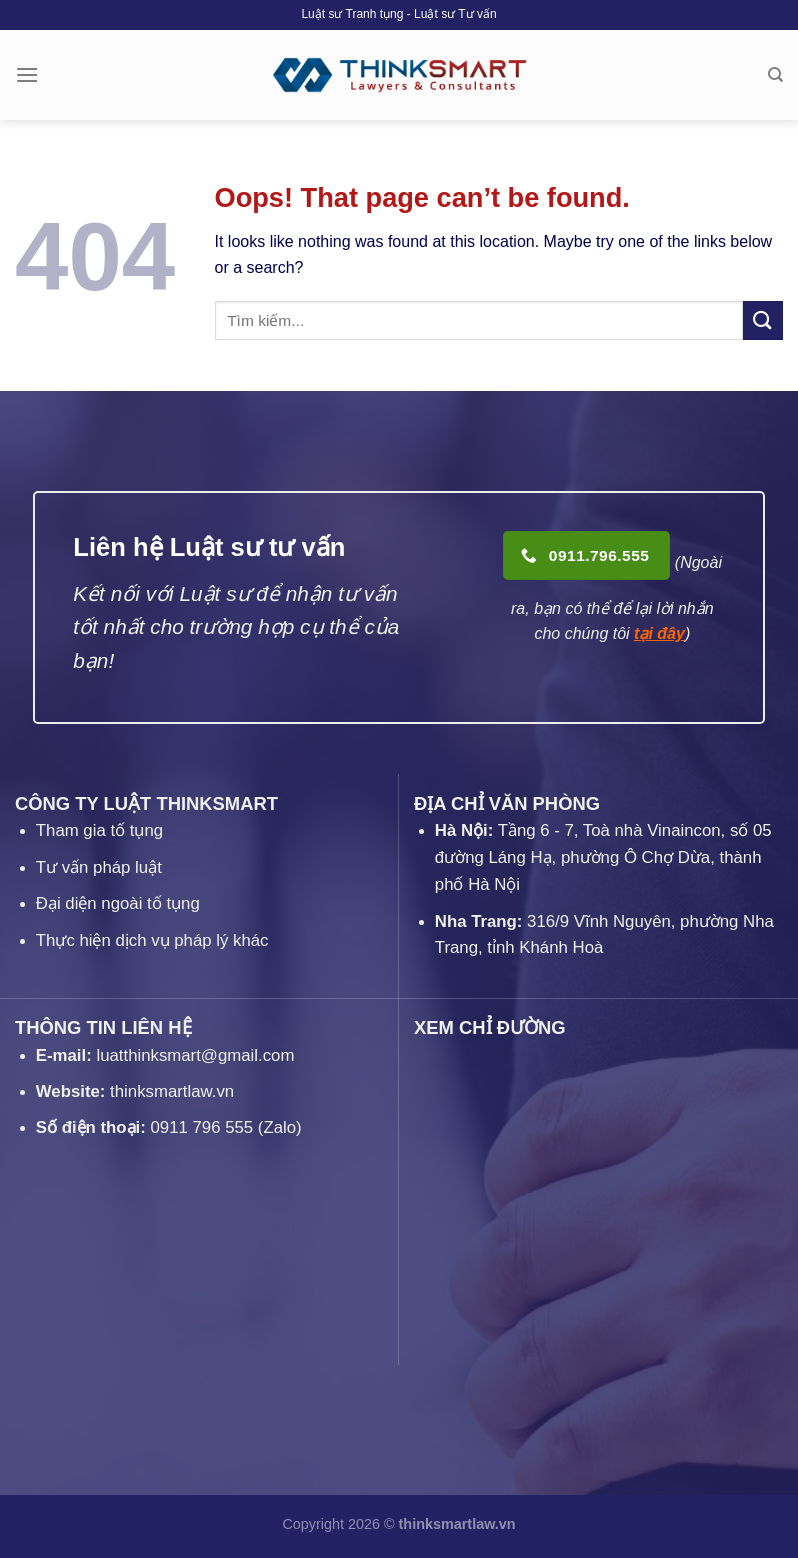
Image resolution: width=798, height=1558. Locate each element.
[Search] (775, 75)
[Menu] (27, 74)
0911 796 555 (202, 1127)
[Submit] (763, 320)
